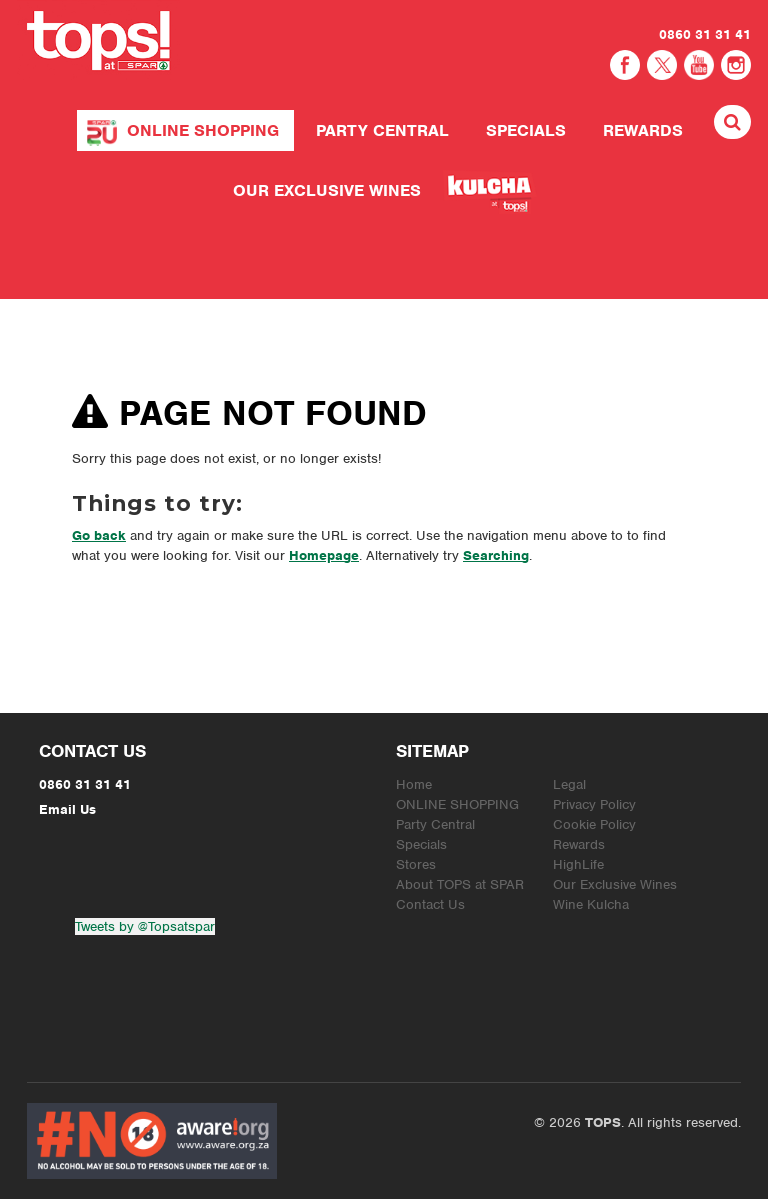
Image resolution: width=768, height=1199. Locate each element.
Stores (416, 864)
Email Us (67, 809)
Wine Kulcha (591, 904)
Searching (496, 555)
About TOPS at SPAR (460, 884)
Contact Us (430, 904)
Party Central (382, 130)
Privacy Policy (594, 804)
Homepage (324, 555)
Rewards (643, 130)
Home (414, 784)
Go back (99, 535)
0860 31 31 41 (705, 34)
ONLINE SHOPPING (203, 130)
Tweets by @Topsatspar (145, 926)
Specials (526, 130)
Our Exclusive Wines (327, 190)
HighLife (578, 864)
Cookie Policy (594, 824)
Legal (569, 784)
